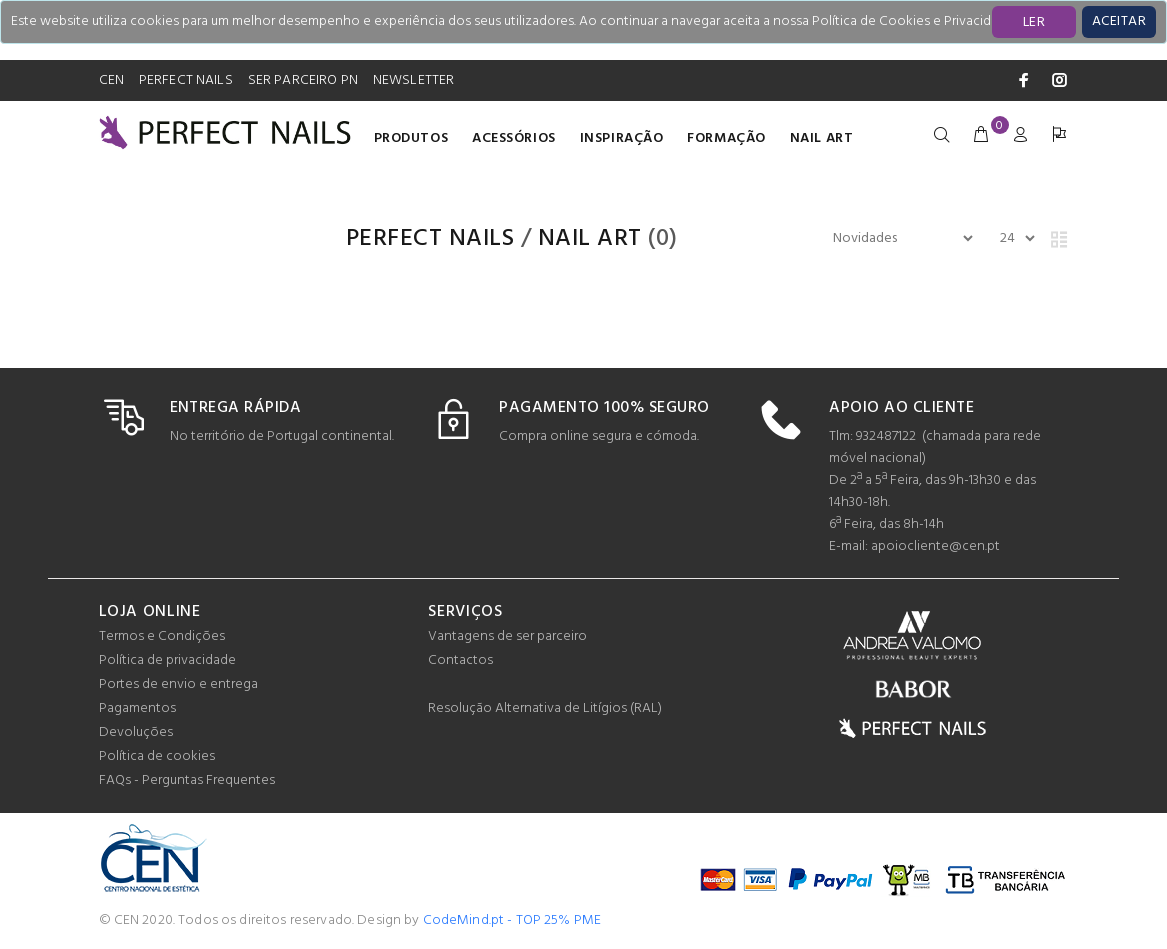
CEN (111, 80)
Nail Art (821, 138)
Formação (726, 138)
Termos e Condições (162, 636)
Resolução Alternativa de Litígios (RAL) (545, 708)
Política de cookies (157, 756)
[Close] (1119, 22)
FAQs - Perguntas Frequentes (187, 780)
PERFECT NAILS (186, 80)
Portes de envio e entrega (178, 684)
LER (1034, 22)
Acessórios (514, 138)
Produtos (411, 138)
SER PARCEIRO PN (303, 80)
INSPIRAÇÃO (622, 138)
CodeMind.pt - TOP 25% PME (512, 920)
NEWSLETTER (413, 80)
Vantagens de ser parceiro (507, 636)
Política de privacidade (167, 660)
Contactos (460, 660)
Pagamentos (137, 708)
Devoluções (136, 732)
